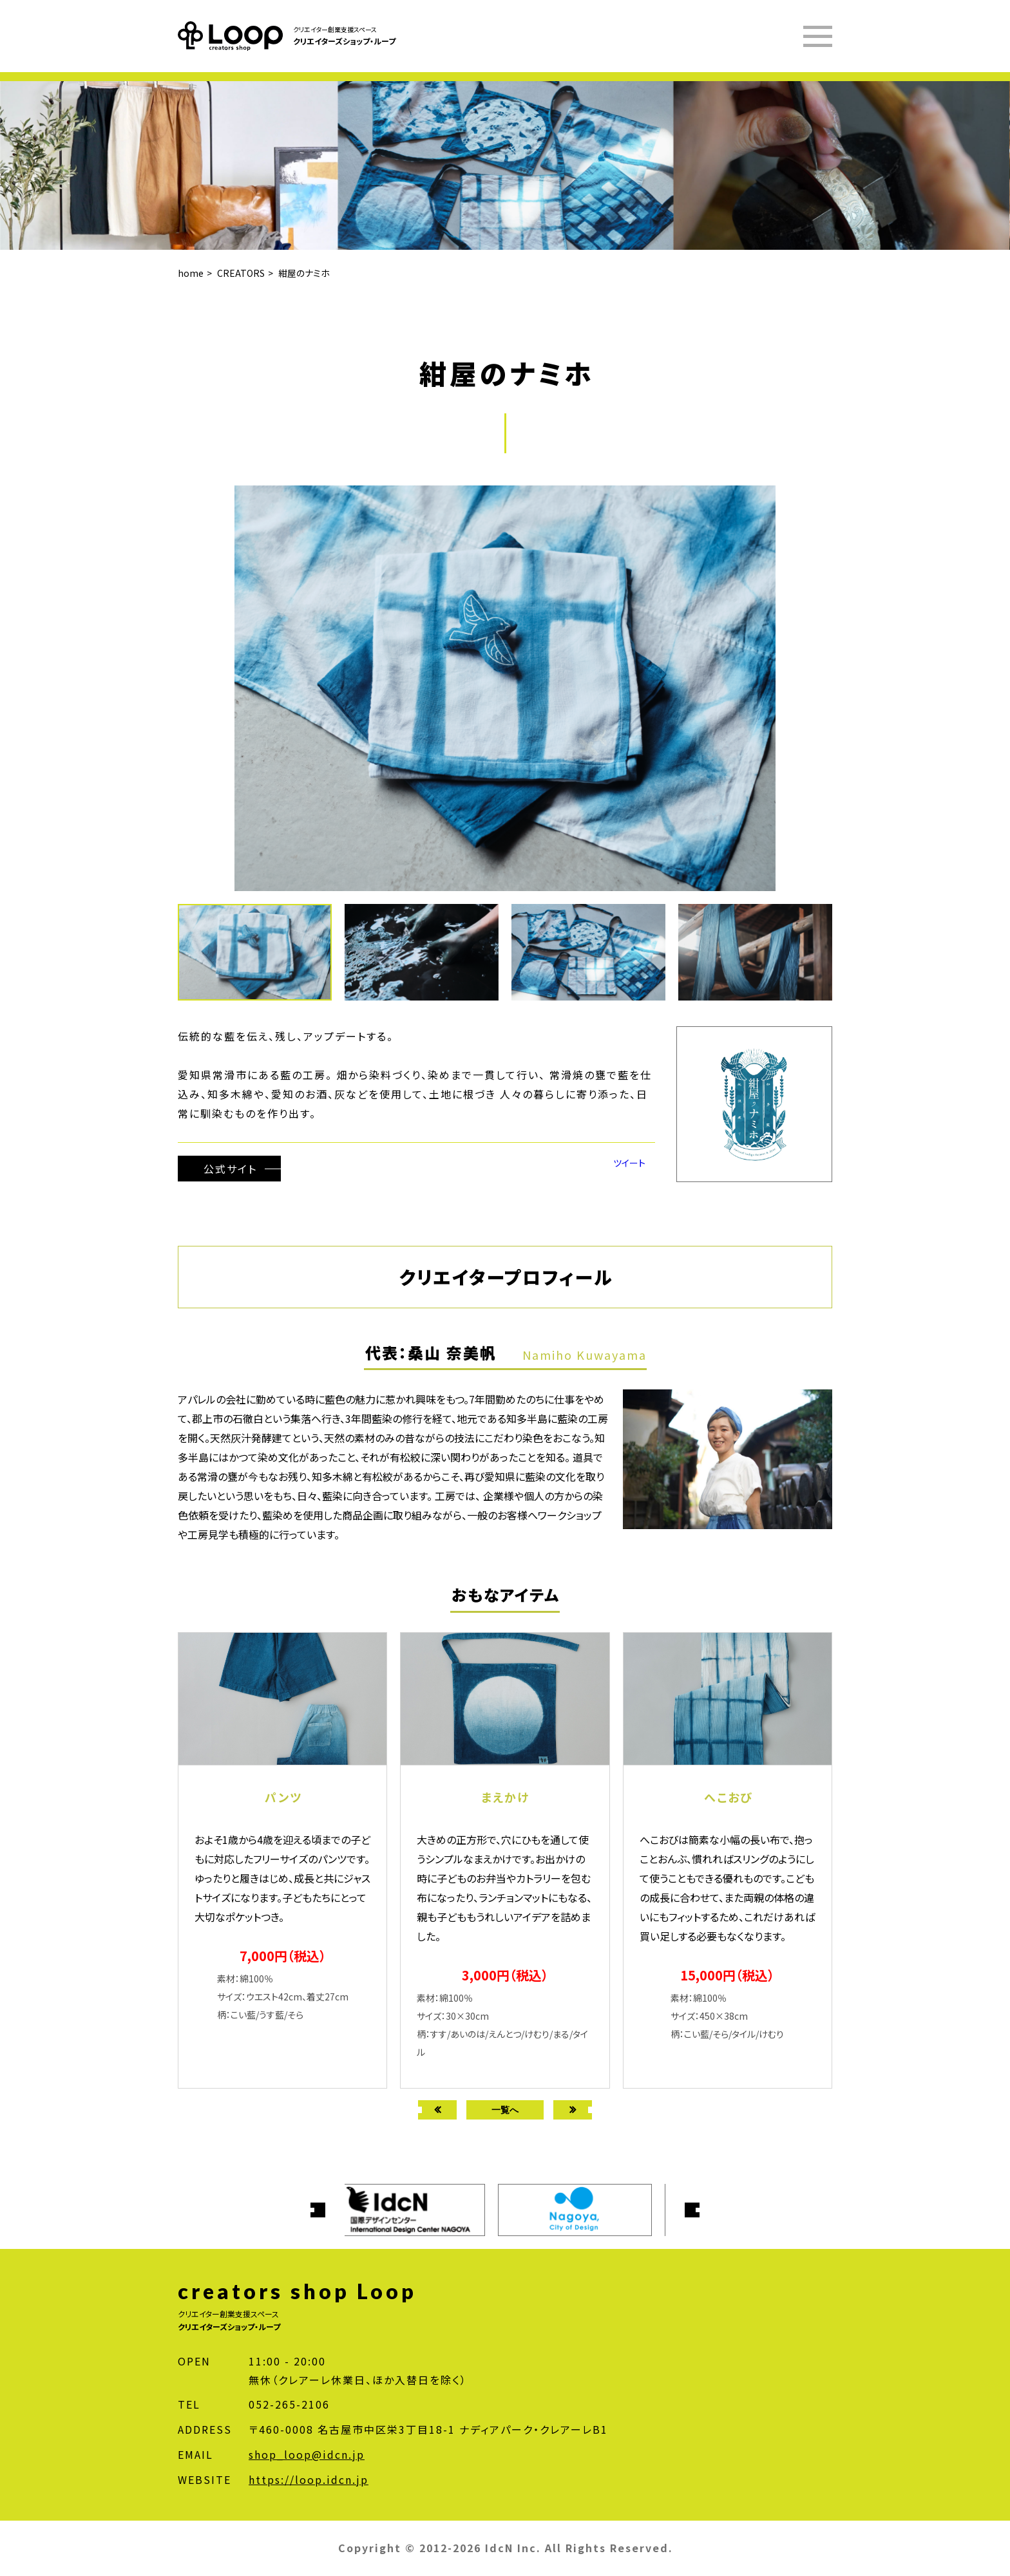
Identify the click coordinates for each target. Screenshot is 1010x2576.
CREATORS (241, 273)
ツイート (629, 1162)
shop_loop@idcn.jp (307, 2454)
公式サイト (230, 1168)
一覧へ (505, 2109)
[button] (428, 952)
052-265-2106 (289, 2404)
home (191, 273)
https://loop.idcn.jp (308, 2479)
